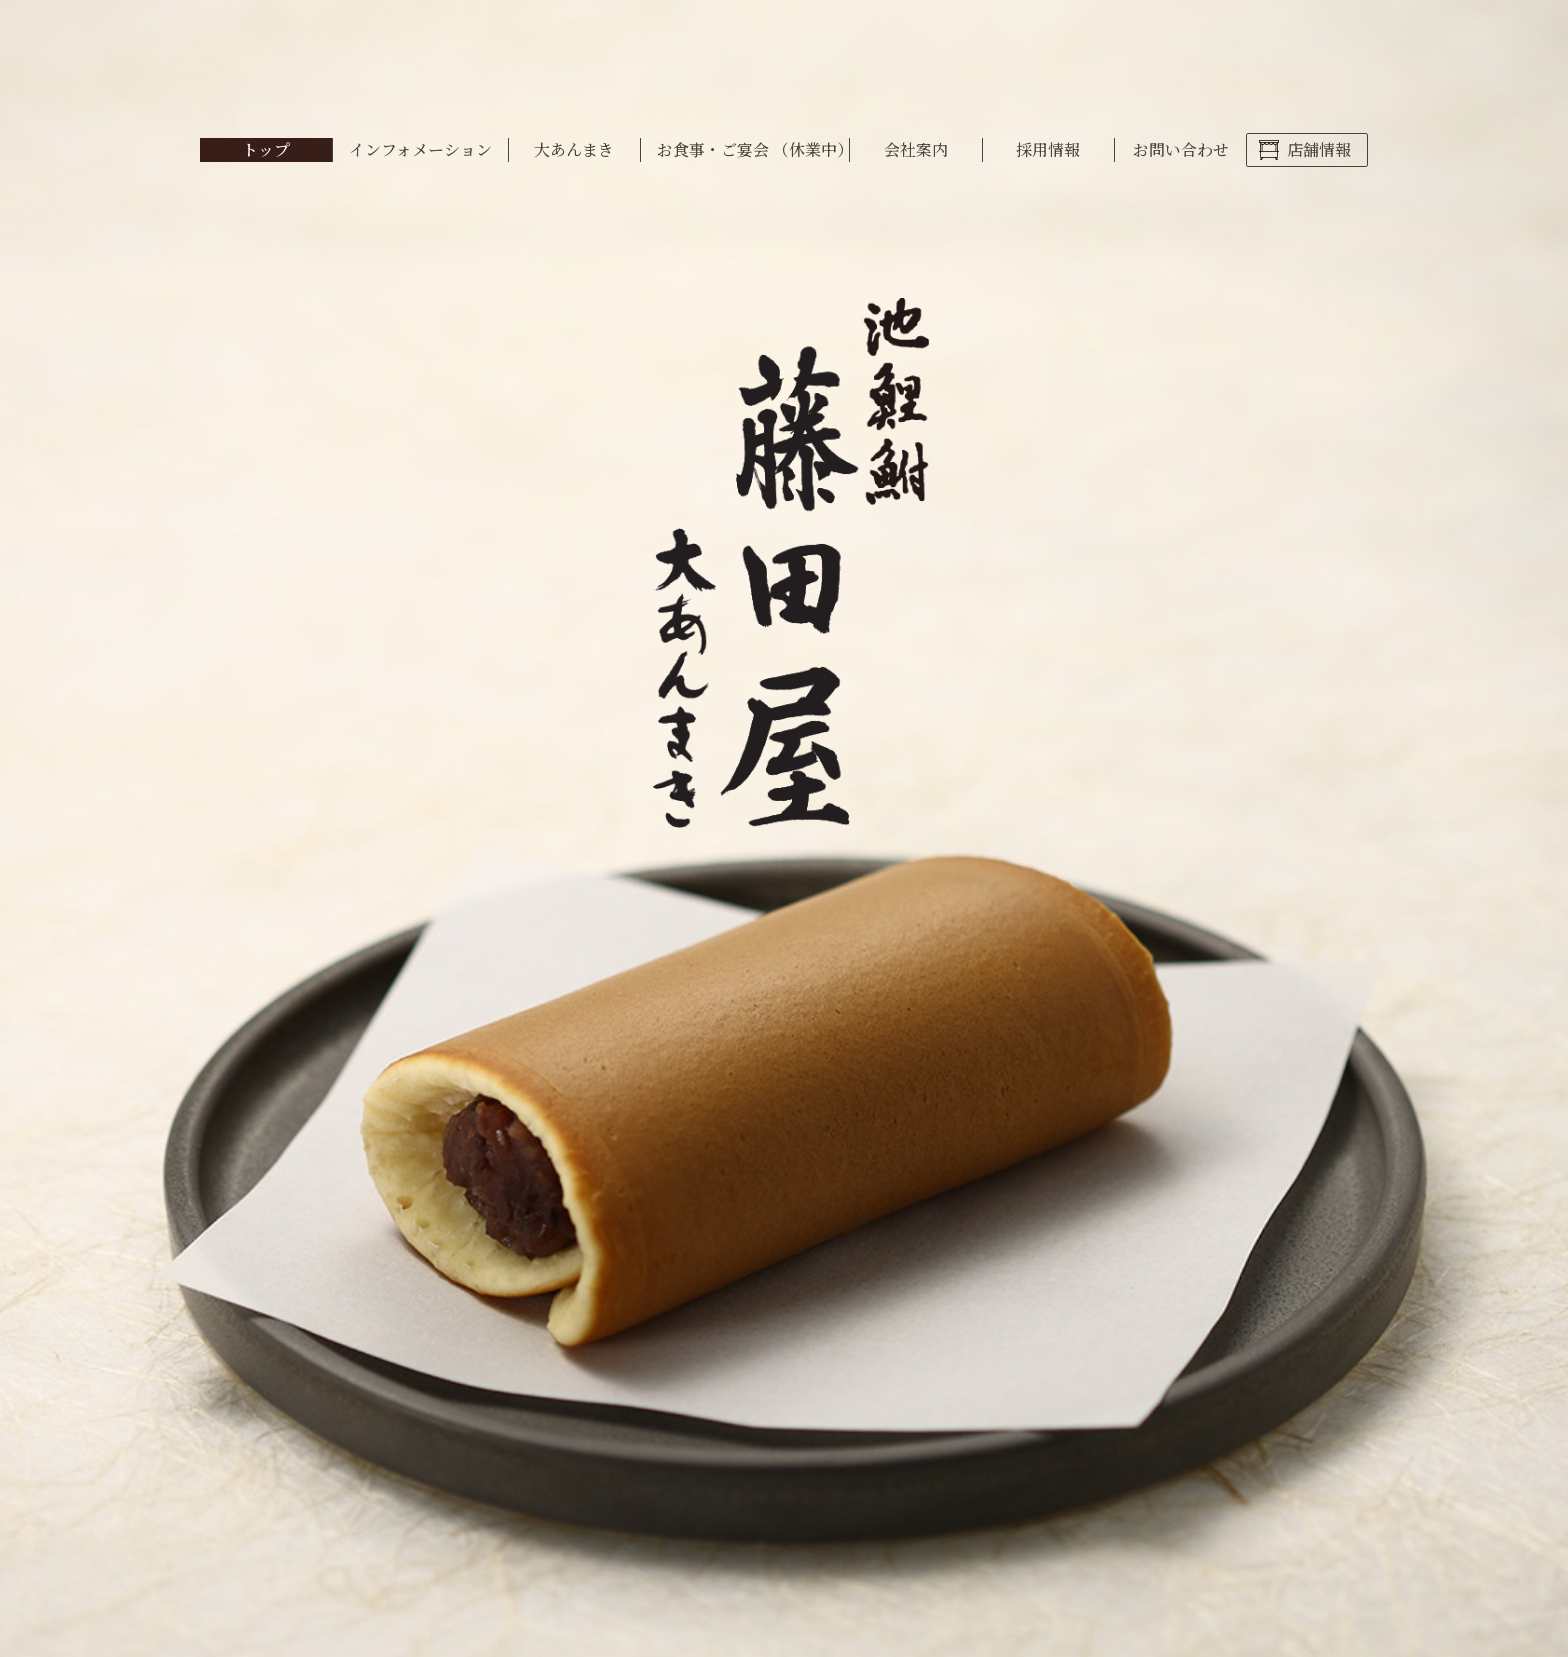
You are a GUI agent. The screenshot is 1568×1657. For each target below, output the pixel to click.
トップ (266, 149)
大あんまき (574, 149)
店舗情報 (1319, 149)
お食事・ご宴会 (753, 149)
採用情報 (1048, 149)
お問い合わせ (1181, 149)
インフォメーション (420, 149)
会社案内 (916, 149)
